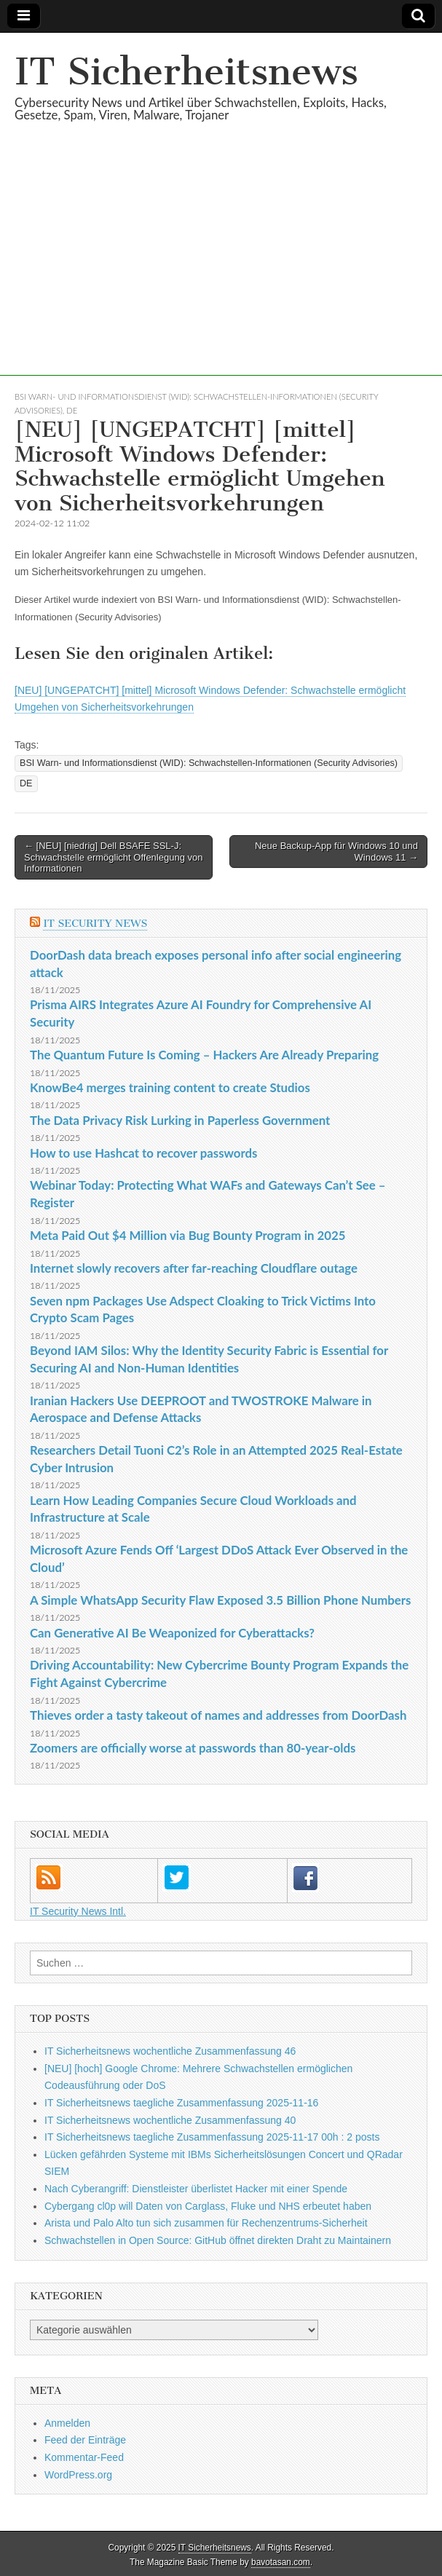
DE (71, 410)
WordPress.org (78, 2475)
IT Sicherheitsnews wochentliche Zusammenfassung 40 (170, 2120)
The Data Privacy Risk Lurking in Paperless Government (180, 1120)
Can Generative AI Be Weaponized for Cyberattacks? (172, 1632)
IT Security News (95, 923)
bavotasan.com (280, 2562)
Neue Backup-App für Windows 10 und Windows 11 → (336, 851)
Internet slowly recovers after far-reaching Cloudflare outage (194, 1268)
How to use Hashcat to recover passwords (143, 1153)
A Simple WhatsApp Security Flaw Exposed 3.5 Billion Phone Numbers (220, 1600)
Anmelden (67, 2423)
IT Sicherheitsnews (186, 72)
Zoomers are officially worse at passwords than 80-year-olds (192, 1747)
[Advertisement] (221, 274)
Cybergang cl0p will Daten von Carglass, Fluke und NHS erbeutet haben (207, 2206)
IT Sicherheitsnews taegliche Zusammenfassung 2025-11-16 (181, 2103)
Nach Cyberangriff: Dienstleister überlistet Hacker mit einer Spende (195, 2188)
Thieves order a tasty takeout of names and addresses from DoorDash (218, 1715)
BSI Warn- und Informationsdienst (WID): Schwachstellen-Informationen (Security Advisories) (209, 763)
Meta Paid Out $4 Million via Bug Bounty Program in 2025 (187, 1235)
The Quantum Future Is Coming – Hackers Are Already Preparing (204, 1054)
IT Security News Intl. (78, 1911)
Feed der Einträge (85, 2440)
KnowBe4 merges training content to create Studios (170, 1087)
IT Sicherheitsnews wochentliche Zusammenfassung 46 (170, 2051)
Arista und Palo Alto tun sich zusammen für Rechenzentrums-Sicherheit (206, 2223)
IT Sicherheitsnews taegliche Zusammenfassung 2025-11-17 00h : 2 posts (211, 2137)
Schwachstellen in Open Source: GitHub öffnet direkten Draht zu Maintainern (217, 2240)
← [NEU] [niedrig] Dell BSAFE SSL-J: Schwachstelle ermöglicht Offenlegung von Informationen (113, 857)
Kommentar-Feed (84, 2457)
